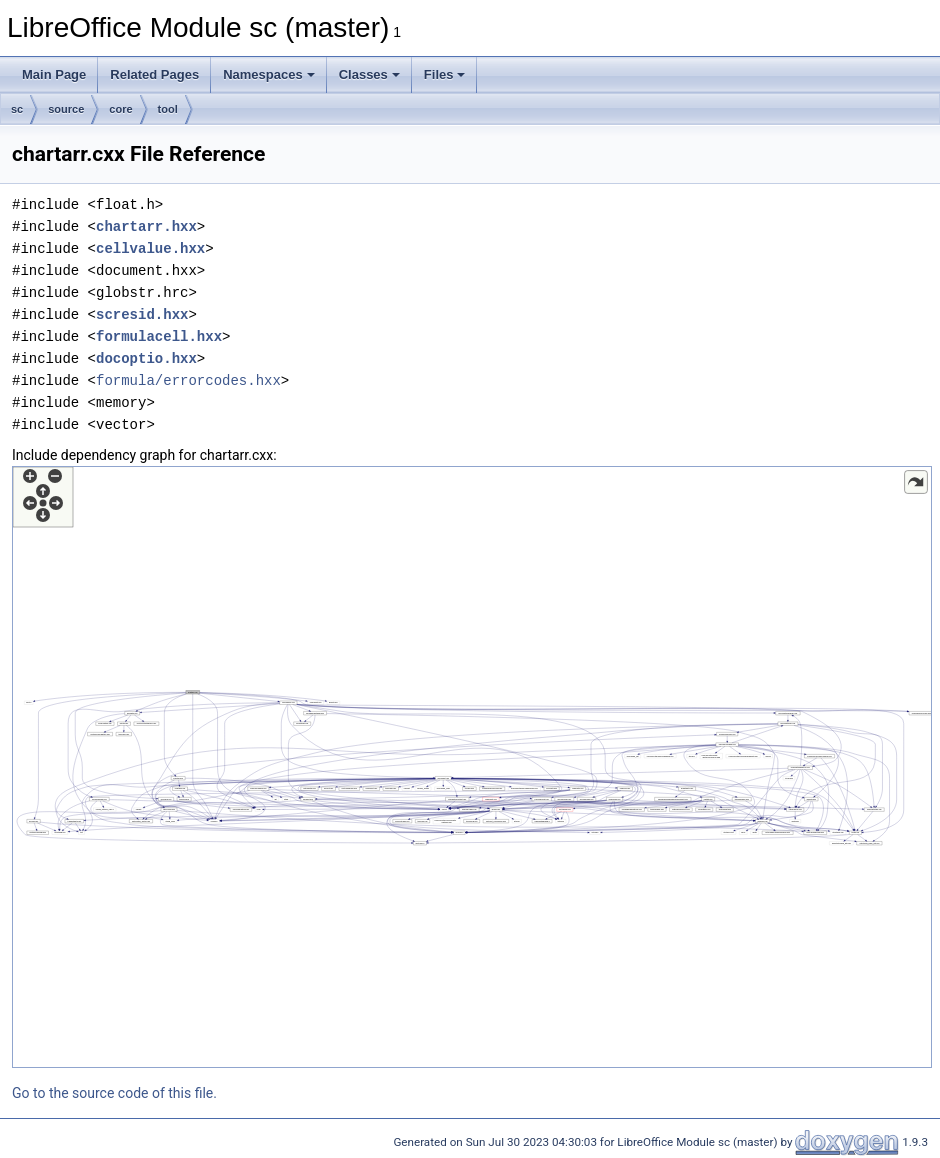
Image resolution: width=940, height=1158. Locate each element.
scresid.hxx (142, 314)
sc (17, 109)
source (66, 109)
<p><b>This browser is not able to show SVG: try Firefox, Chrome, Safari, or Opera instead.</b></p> (472, 767)
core (120, 109)
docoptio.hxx (146, 358)
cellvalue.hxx (150, 248)
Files (445, 74)
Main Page (54, 74)
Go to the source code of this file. (114, 1093)
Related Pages (154, 74)
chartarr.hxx (146, 226)
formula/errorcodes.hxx (188, 380)
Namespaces (269, 74)
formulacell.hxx (159, 336)
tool (168, 109)
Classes (369, 74)
